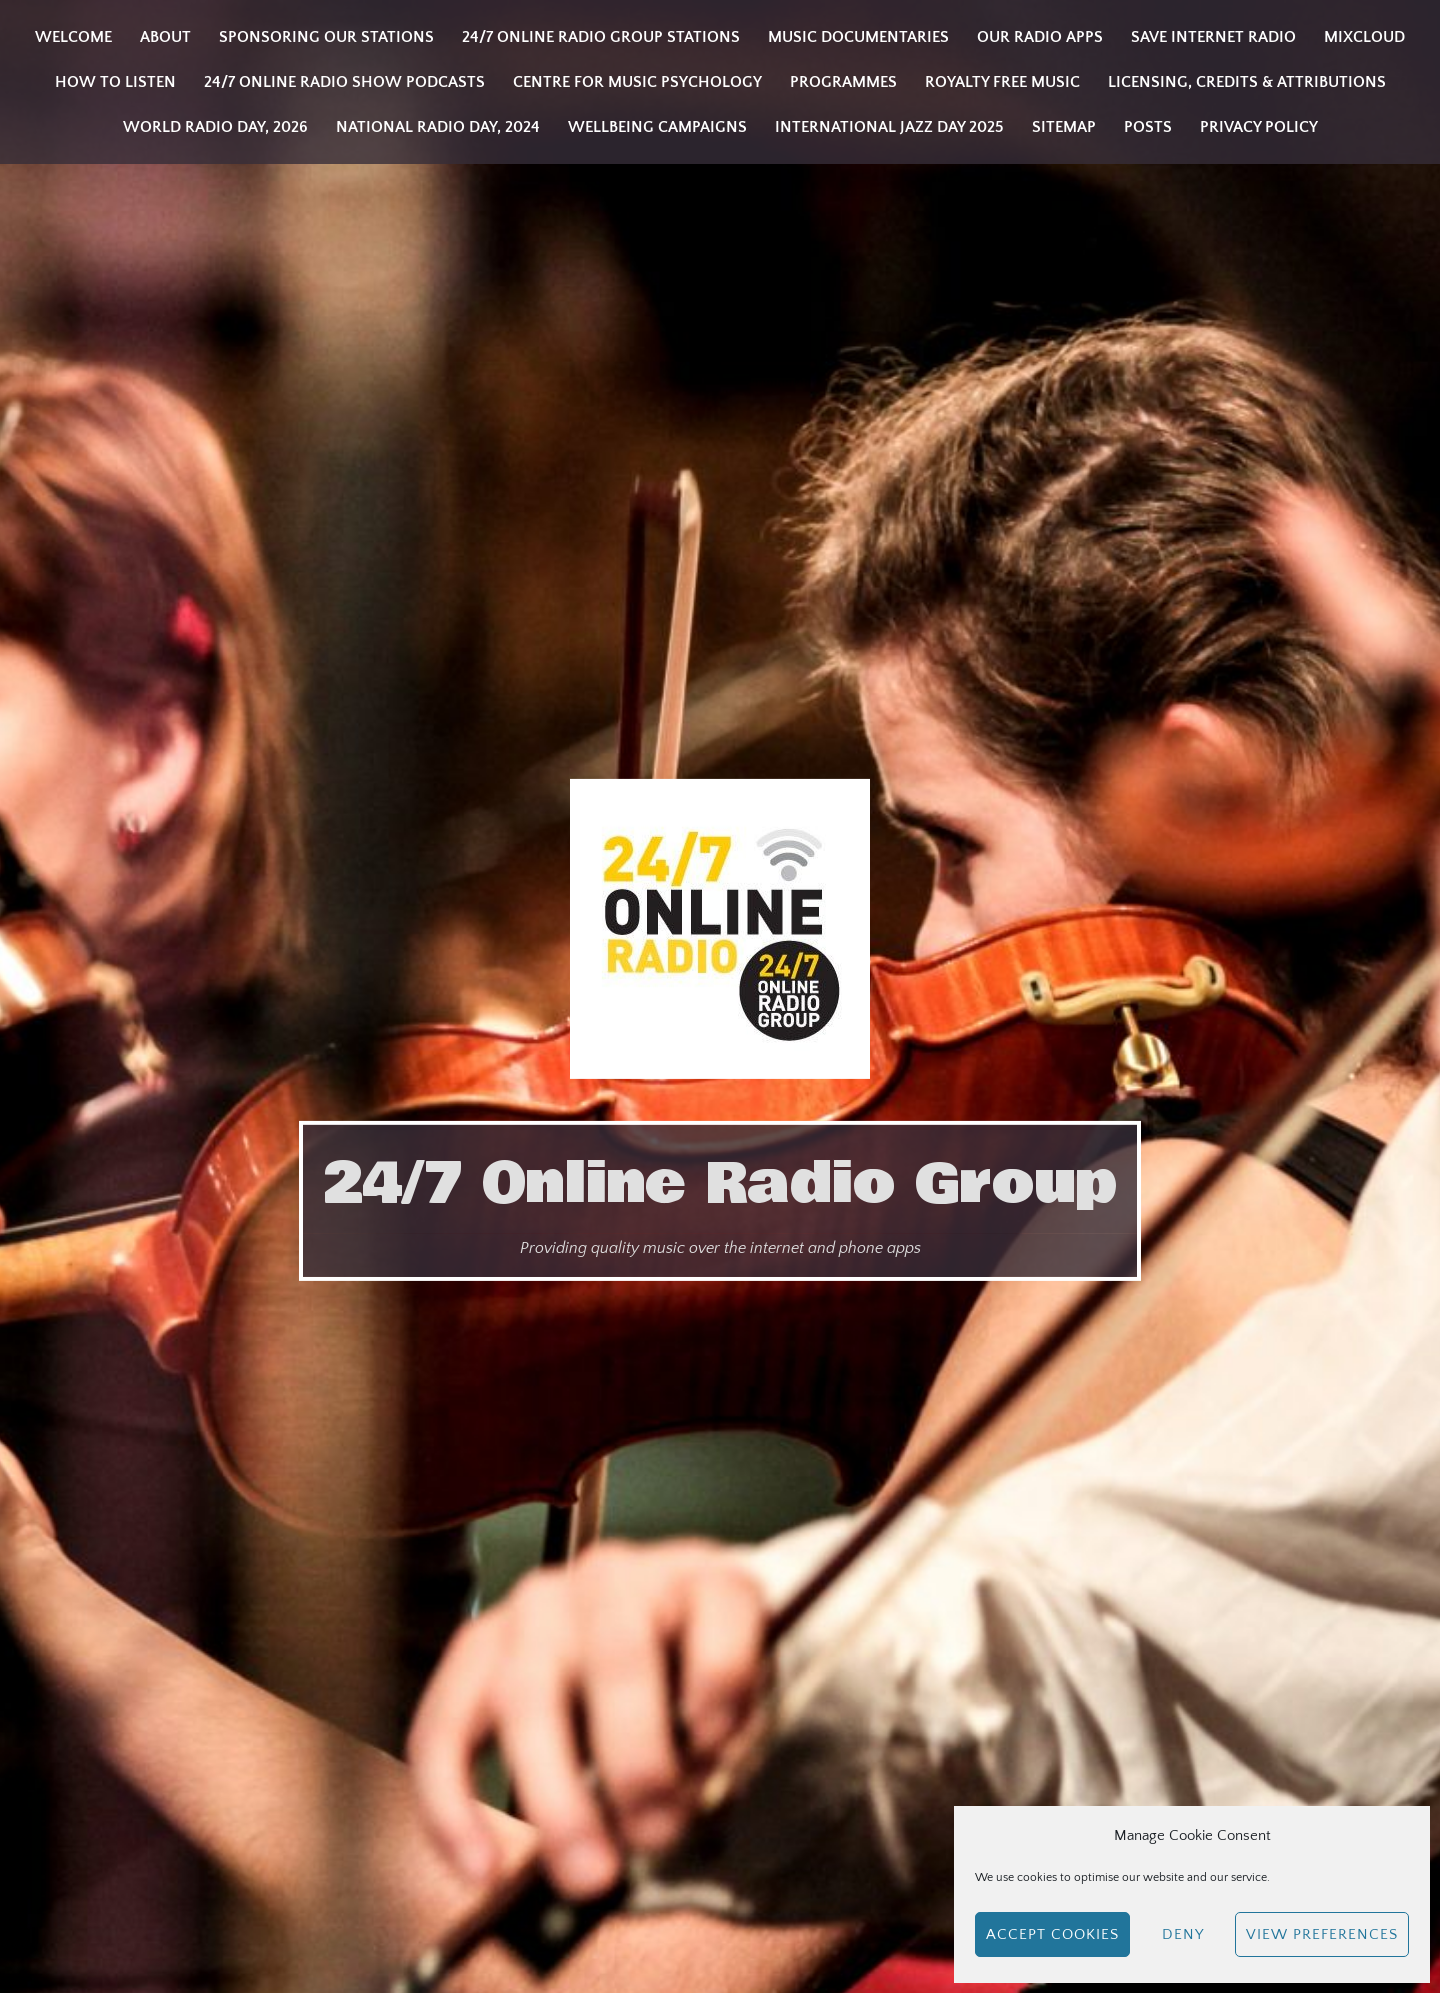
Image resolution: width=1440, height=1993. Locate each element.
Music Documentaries (858, 37)
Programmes (843, 82)
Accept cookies (1052, 1934)
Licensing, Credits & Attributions (1247, 82)
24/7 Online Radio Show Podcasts (344, 82)
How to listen (115, 82)
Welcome (73, 37)
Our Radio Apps (1040, 37)
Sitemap (1064, 127)
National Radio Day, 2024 (438, 127)
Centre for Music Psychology (637, 82)
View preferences (1322, 1934)
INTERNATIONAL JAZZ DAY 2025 (889, 127)
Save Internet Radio (1213, 37)
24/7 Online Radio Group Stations (601, 37)
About (165, 37)
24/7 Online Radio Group (720, 1183)
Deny (1183, 1934)
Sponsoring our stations (326, 37)
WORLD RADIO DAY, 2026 (215, 127)
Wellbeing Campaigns (657, 127)
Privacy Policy (1259, 127)
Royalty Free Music (1002, 82)
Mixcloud (1364, 37)
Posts (1148, 127)
